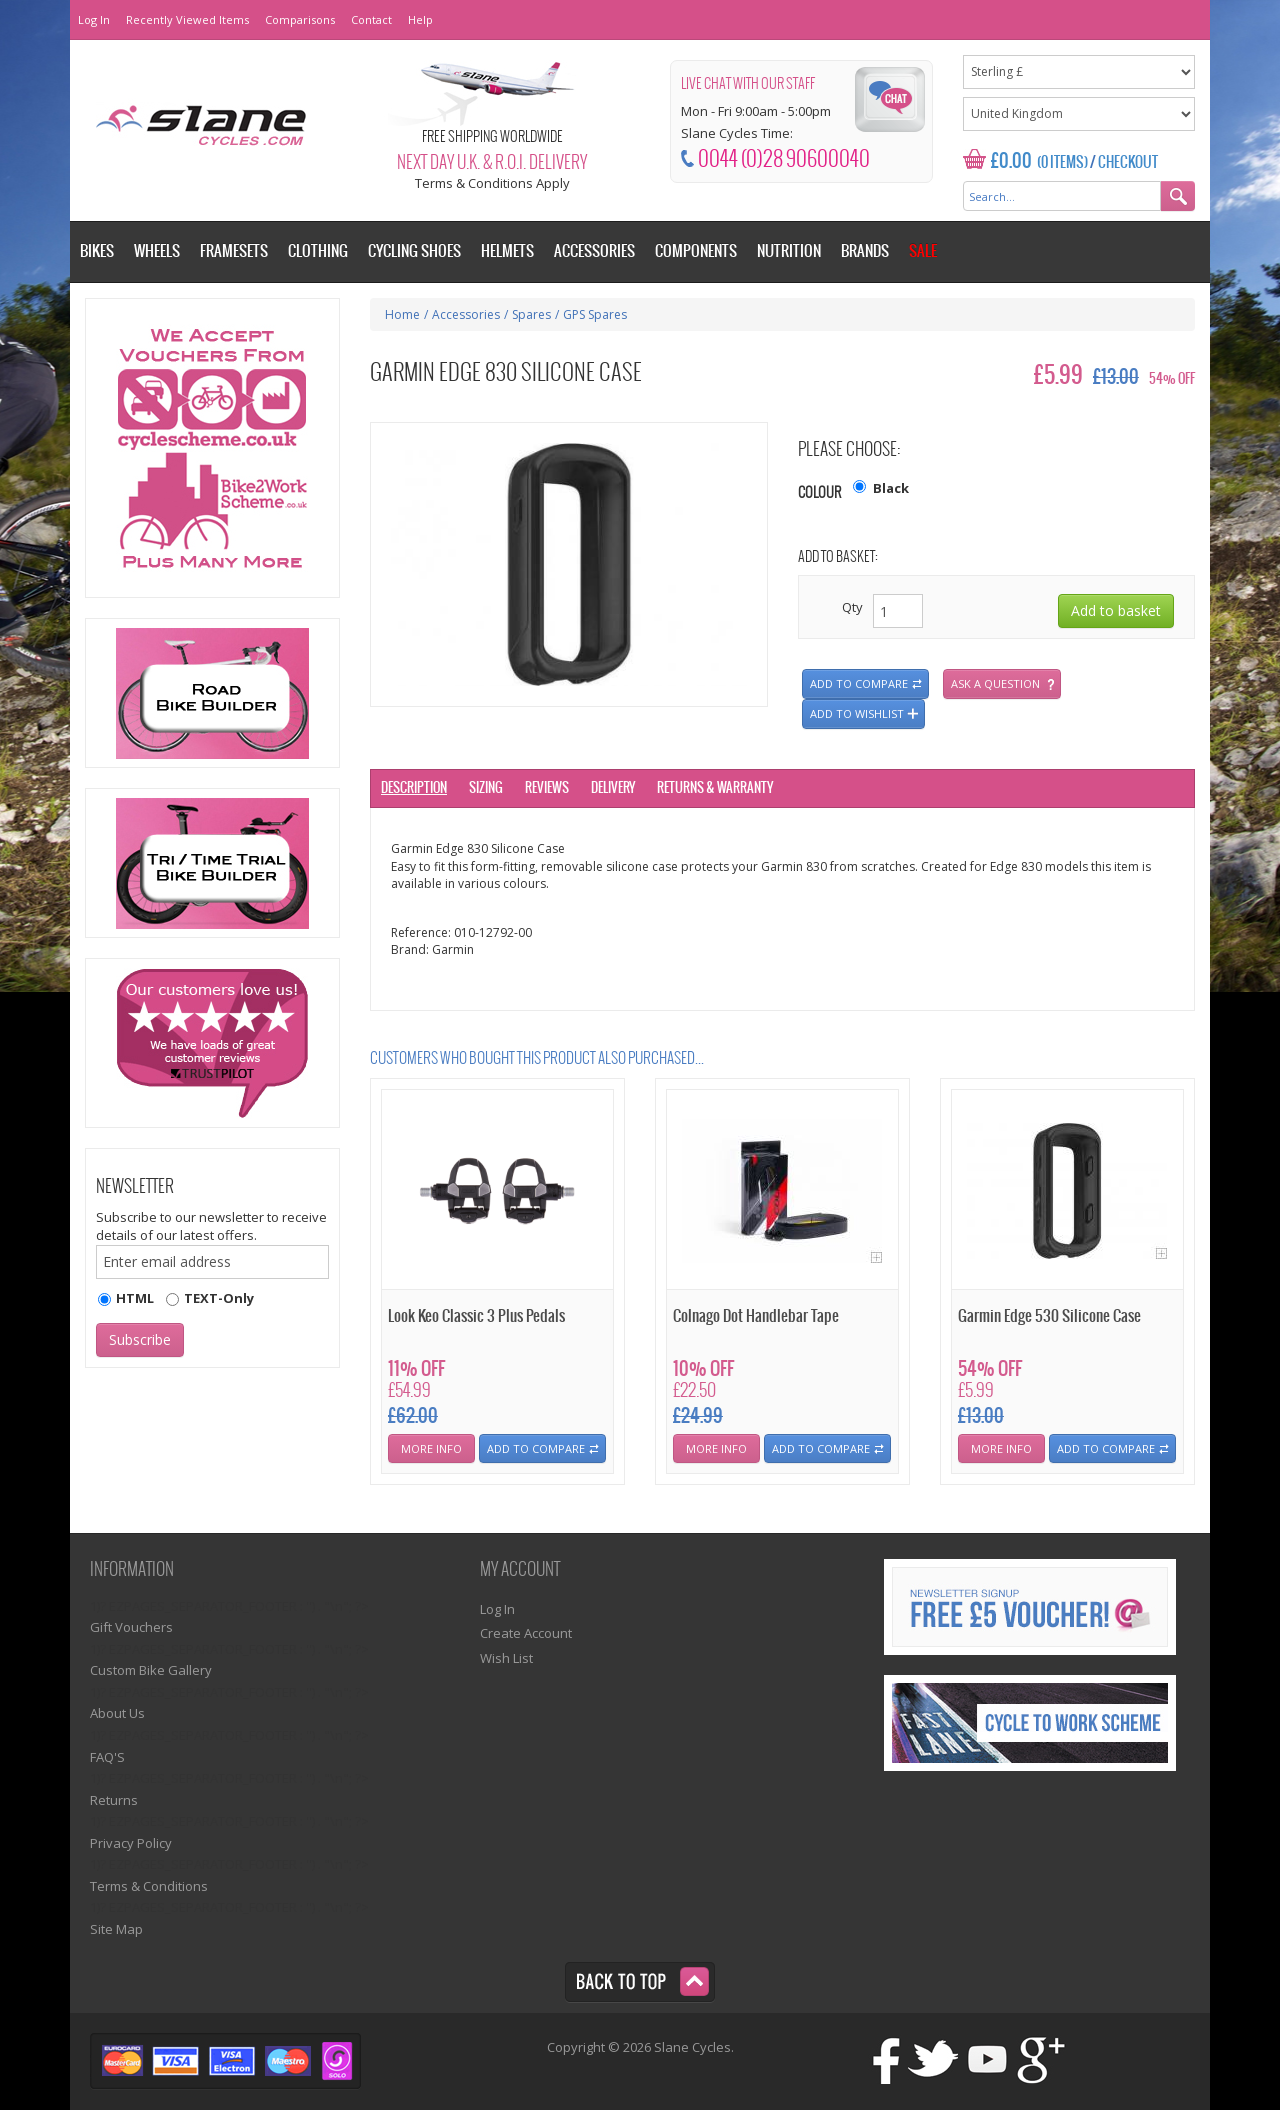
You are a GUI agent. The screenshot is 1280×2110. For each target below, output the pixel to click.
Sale (923, 251)
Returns (114, 1800)
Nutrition (789, 251)
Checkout (1128, 163)
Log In (94, 19)
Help (420, 19)
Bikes (97, 251)
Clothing (318, 251)
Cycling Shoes (414, 251)
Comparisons (300, 19)
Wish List (506, 1658)
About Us (117, 1713)
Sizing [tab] (486, 788)
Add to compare (859, 683)
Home (402, 314)
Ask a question (995, 683)
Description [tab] (414, 788)
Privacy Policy (131, 1843)
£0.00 (1011, 161)
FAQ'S (107, 1757)
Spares (531, 314)
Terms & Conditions (149, 1886)
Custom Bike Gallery (151, 1670)
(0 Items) (1062, 163)
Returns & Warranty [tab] (715, 788)
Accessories (466, 314)
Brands (865, 251)
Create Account (526, 1633)
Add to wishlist (857, 713)
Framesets (234, 251)
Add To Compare (536, 1448)
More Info (431, 1448)
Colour (819, 493)
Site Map (116, 1929)
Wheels (157, 251)
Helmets (507, 251)
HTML (135, 1298)
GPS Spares (595, 314)
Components (696, 251)
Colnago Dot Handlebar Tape (756, 1316)
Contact (371, 19)
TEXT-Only (219, 1298)
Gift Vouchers (131, 1627)
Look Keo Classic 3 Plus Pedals (476, 1316)
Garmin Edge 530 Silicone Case (1049, 1316)
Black (891, 488)
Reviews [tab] (547, 788)
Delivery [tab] (613, 788)
